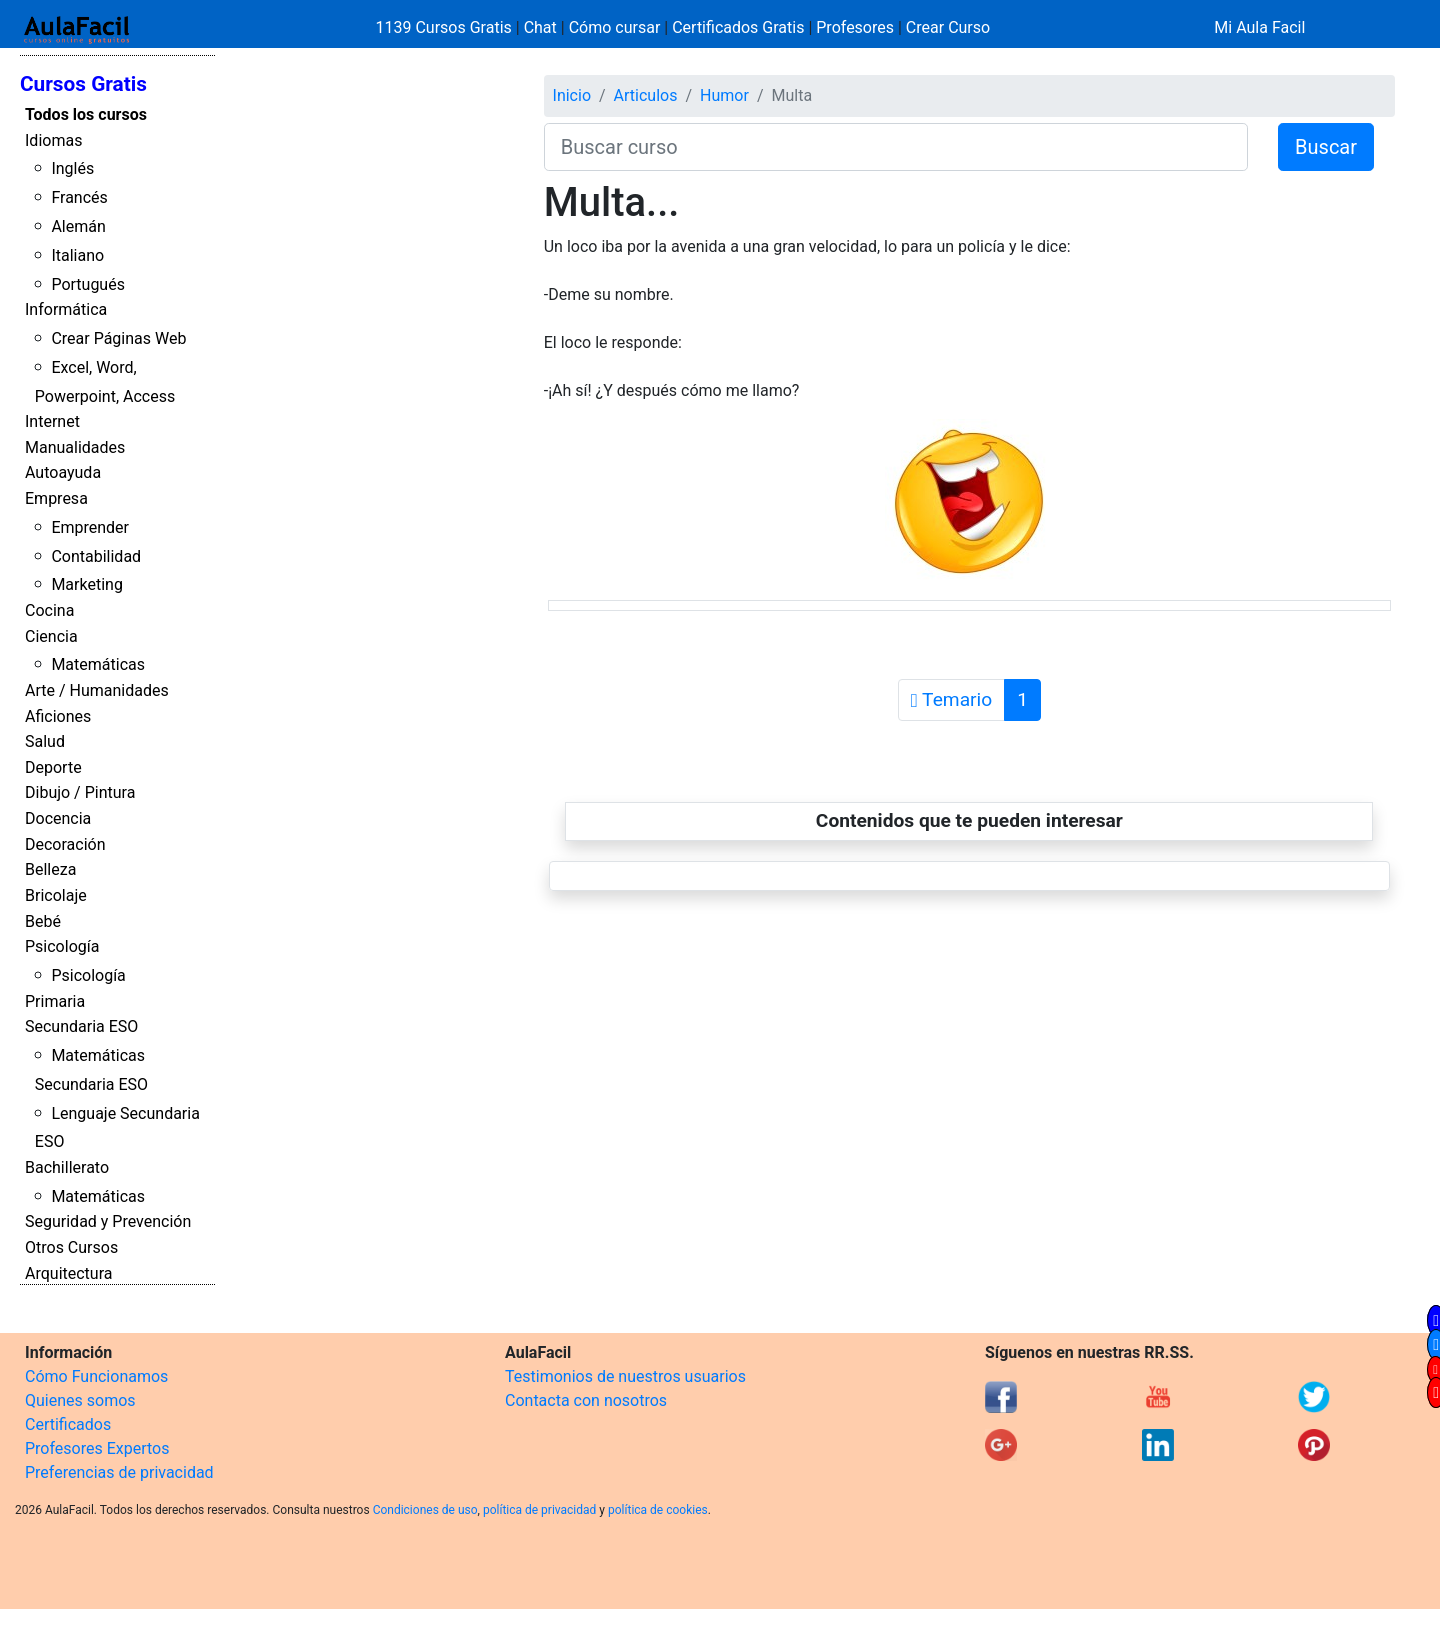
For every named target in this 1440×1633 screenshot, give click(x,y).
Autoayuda (63, 472)
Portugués (88, 284)
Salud (45, 741)
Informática (66, 309)
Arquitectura (68, 1273)
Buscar (1326, 147)
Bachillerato (67, 1167)
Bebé (43, 921)
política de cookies (658, 1510)
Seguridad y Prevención (108, 1221)
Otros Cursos (71, 1247)
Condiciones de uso (425, 1510)
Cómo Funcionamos (96, 1376)
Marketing (86, 584)
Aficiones (58, 716)
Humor (724, 95)
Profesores (855, 27)
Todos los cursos (86, 114)
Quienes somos (80, 1400)
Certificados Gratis (738, 27)
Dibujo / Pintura (80, 792)
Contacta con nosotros (586, 1400)
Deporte (53, 767)
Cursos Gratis (83, 84)
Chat (540, 27)
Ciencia (51, 636)
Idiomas (53, 140)
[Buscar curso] (896, 147)
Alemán (78, 226)
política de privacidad (539, 1510)
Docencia (58, 818)
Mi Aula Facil (1259, 27)
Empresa (56, 498)
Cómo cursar (615, 27)
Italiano (77, 255)
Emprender (90, 527)
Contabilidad (96, 556)
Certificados (68, 1424)
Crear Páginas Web (118, 338)
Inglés (72, 168)
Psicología (62, 946)
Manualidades (75, 447)
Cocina (49, 610)
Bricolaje (56, 895)
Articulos (646, 95)
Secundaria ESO (81, 1026)
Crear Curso (948, 27)
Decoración (65, 844)
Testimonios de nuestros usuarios (625, 1376)
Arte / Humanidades (97, 690)
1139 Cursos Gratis (446, 27)
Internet (52, 421)
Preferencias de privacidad (119, 1472)
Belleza (50, 869)
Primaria (55, 1001)
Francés (79, 197)
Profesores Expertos (97, 1448)
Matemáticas (98, 664)
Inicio (572, 95)
